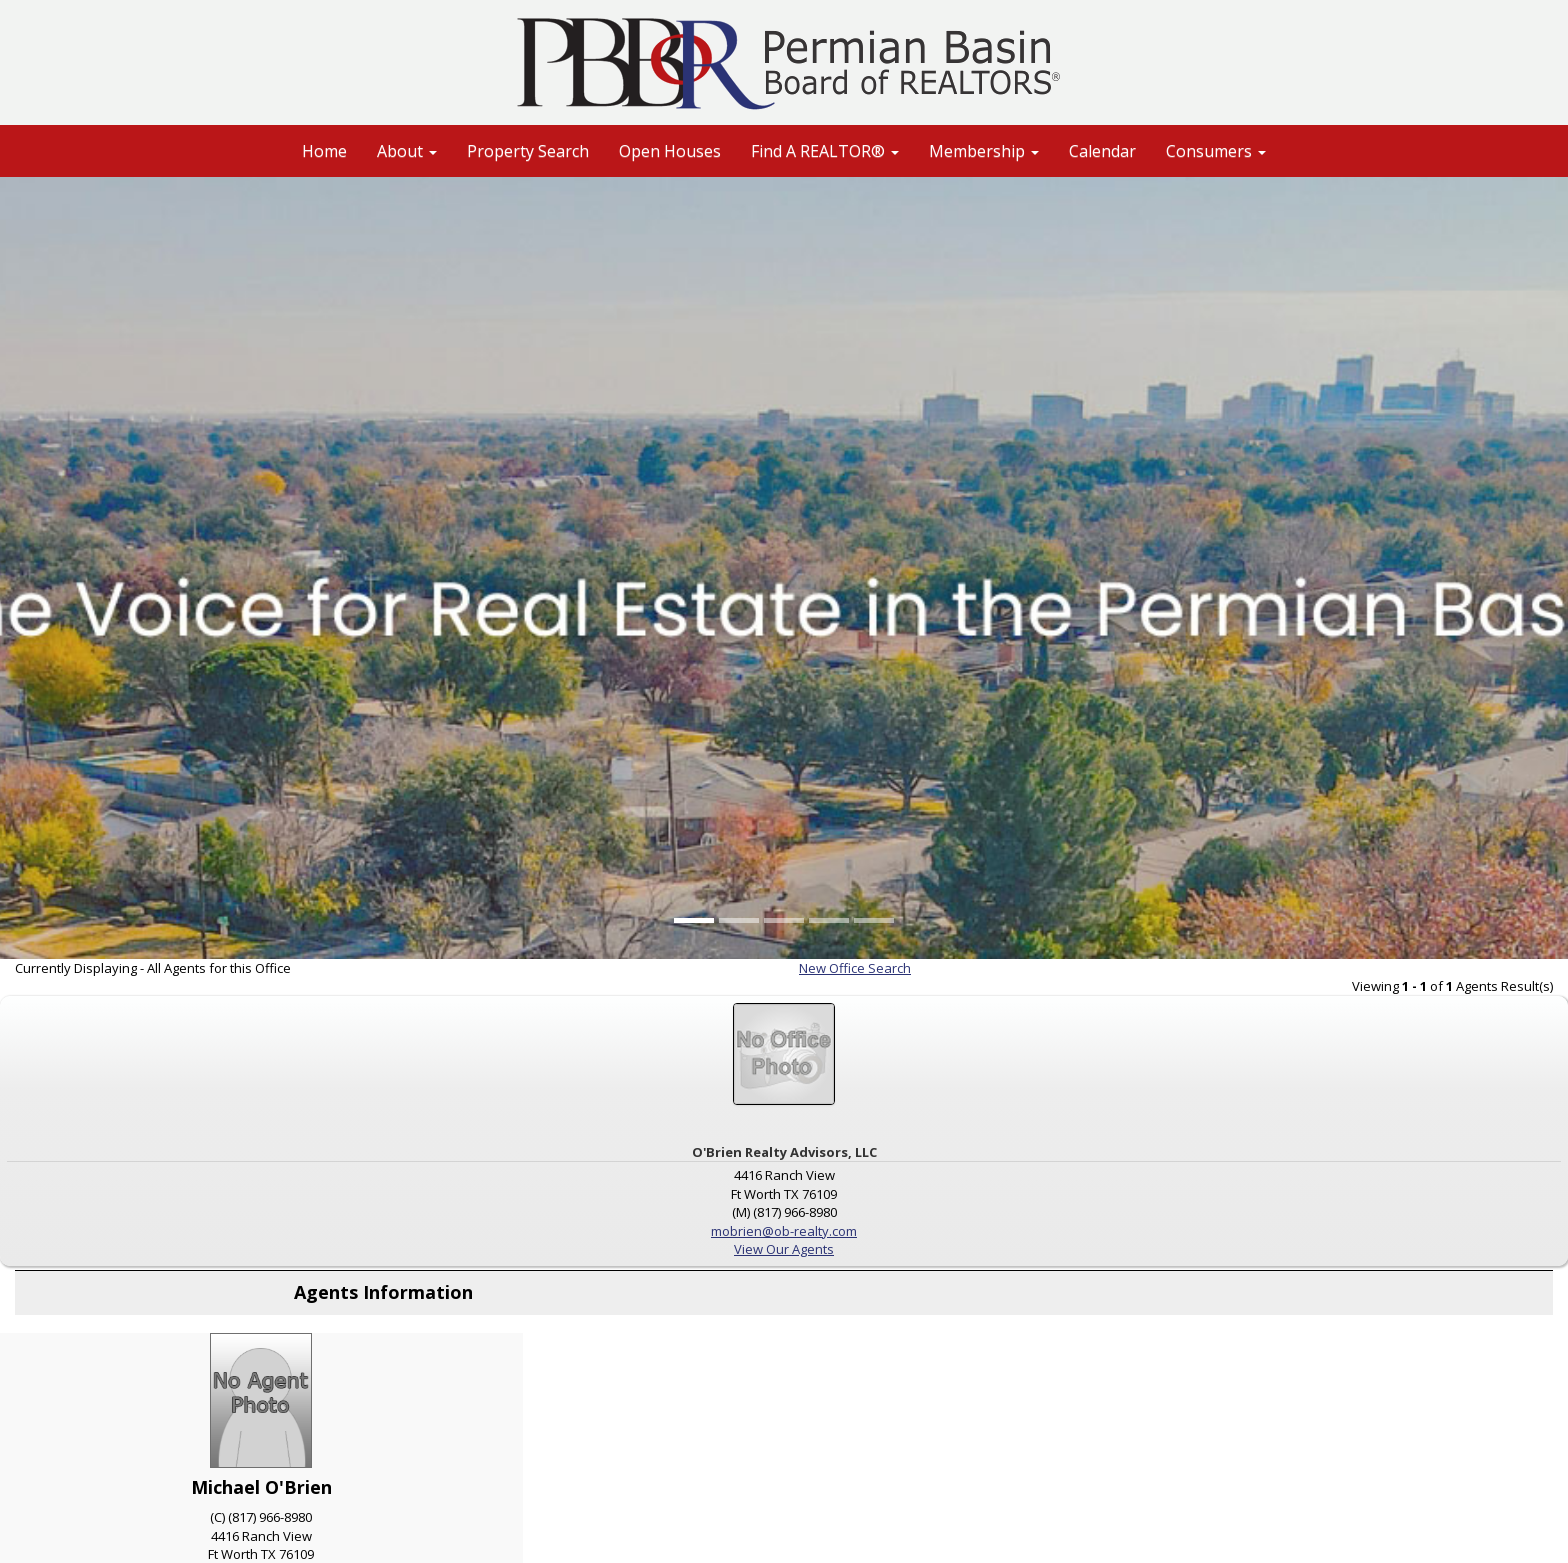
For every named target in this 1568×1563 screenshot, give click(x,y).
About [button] (407, 151)
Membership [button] (984, 151)
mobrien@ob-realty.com (784, 1231)
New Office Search (855, 968)
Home (324, 151)
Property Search (528, 151)
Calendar (1102, 151)
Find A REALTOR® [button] (825, 151)
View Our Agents (784, 1249)
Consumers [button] (1216, 151)
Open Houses (670, 151)
